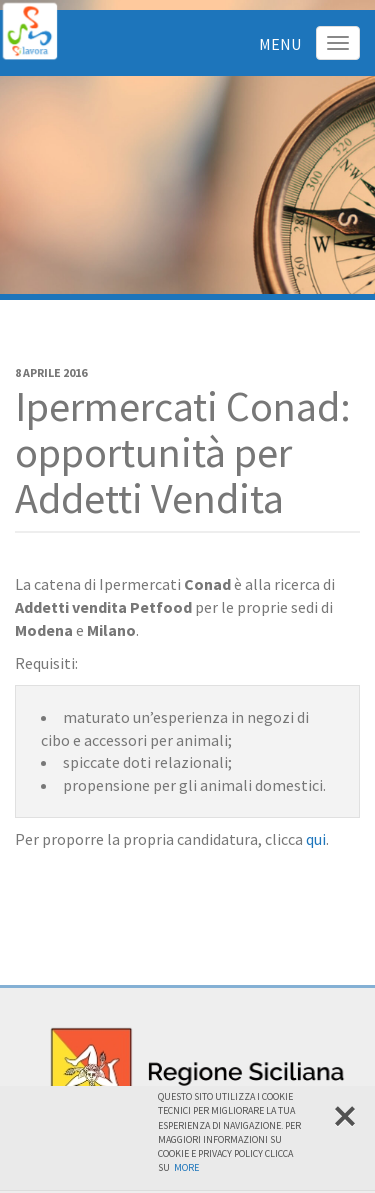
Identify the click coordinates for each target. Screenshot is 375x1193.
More (186, 1167)
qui (316, 839)
